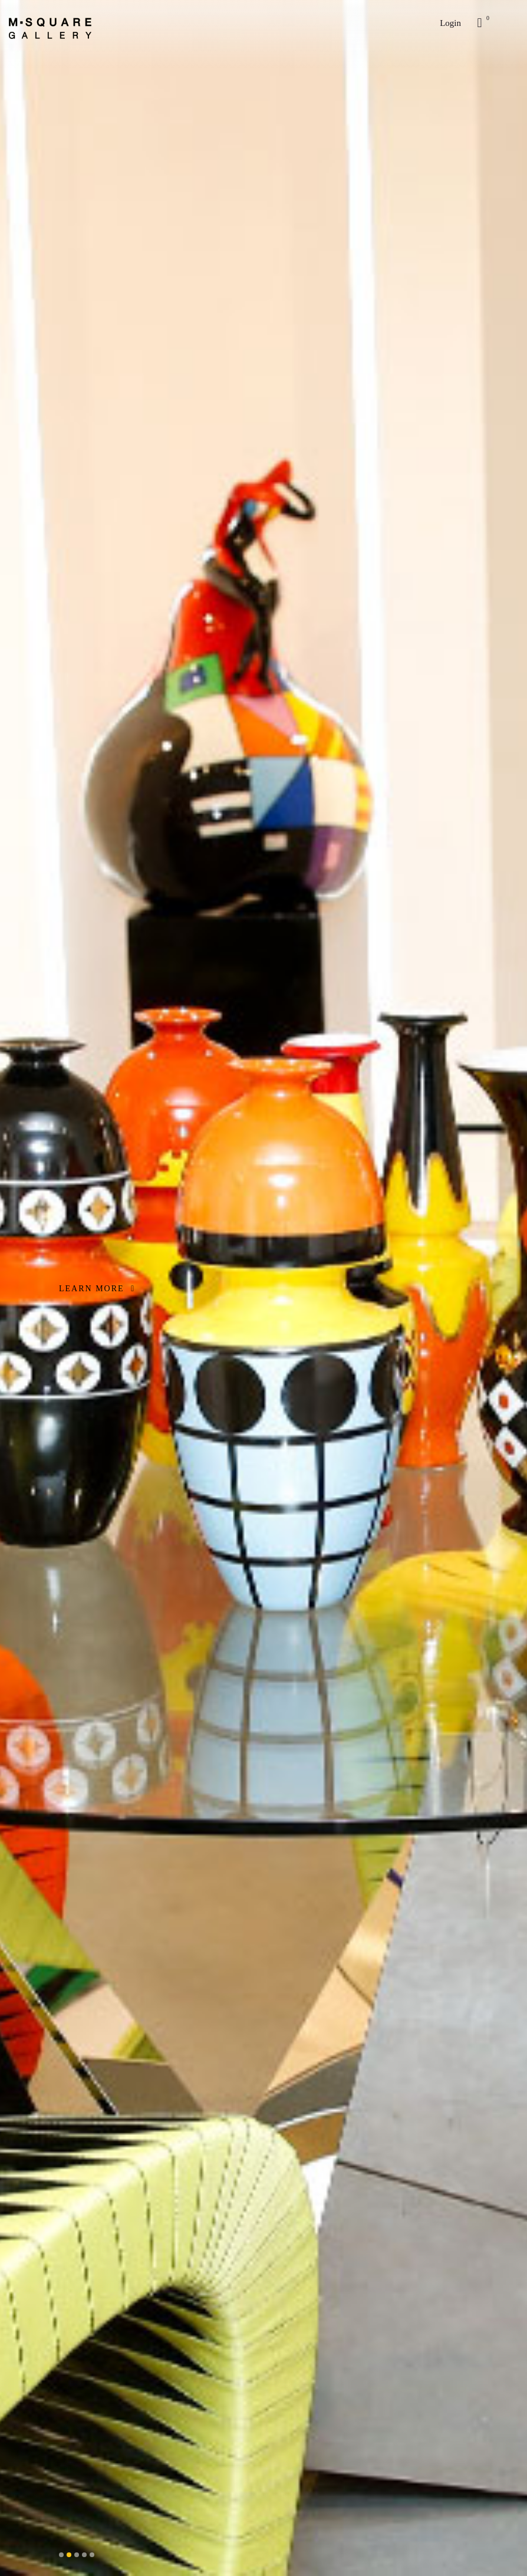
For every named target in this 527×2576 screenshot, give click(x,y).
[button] (61, 2554)
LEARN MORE (97, 1288)
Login (450, 23)
